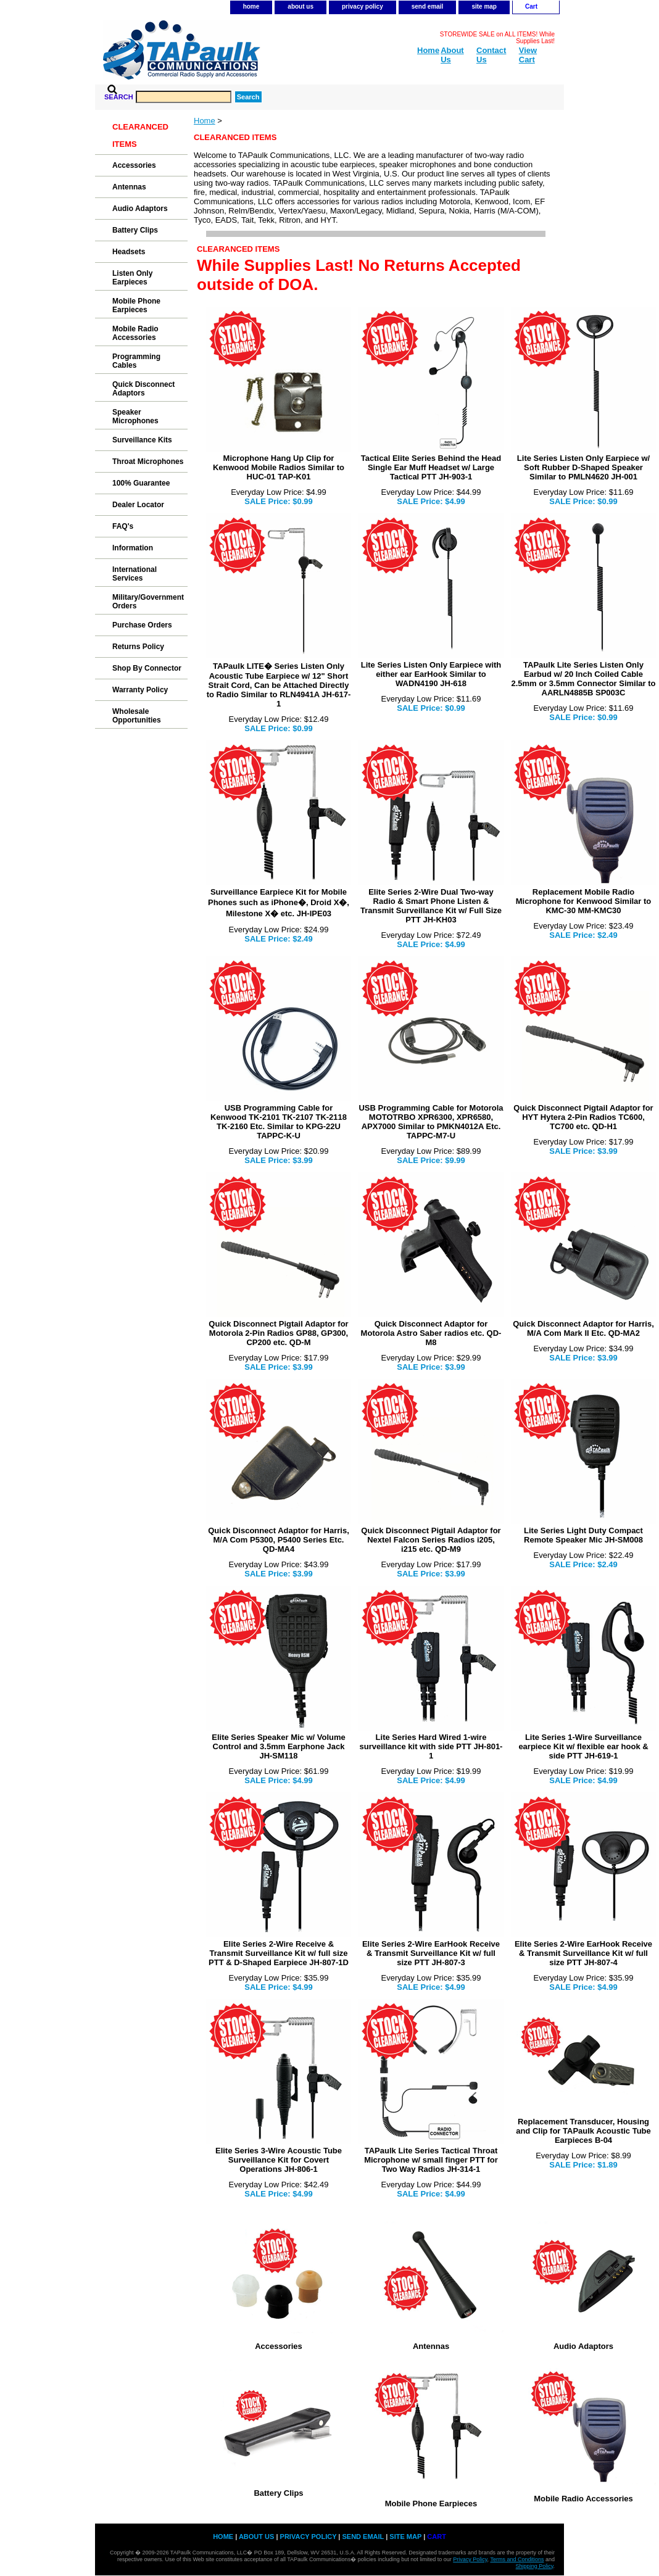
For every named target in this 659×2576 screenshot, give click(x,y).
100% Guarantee (141, 483)
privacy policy (362, 6)
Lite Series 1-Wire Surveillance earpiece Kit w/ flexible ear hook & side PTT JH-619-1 (583, 1746)
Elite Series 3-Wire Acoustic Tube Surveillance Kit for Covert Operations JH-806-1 (278, 2160)
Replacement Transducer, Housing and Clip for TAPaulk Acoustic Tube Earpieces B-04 (583, 2131)
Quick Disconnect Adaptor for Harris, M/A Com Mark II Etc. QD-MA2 (583, 1328)
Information (132, 548)
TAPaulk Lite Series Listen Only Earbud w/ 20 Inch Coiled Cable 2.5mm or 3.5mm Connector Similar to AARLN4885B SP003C (583, 678)
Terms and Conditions (517, 2559)
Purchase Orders (142, 625)
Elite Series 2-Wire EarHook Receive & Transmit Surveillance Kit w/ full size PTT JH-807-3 (431, 1953)
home (251, 6)
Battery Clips (278, 2493)
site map (484, 6)
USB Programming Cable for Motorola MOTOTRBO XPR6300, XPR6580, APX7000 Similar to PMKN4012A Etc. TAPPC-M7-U (431, 1121)
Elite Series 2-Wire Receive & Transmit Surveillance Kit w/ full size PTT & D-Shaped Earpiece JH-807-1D (279, 1953)
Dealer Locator (138, 504)
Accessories (278, 2346)
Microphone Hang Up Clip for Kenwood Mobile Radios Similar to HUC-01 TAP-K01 (278, 467)
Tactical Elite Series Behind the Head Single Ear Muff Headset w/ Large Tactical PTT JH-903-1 (431, 467)
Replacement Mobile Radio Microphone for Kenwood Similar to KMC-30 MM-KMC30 (584, 901)
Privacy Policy (470, 2559)
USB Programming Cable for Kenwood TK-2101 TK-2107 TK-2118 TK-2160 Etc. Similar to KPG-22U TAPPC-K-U (278, 1121)
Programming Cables (136, 361)
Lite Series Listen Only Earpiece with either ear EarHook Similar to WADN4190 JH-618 (431, 674)
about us (300, 6)
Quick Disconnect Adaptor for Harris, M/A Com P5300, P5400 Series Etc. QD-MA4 (278, 1540)
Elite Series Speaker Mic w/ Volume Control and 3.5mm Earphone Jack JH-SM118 (279, 1746)
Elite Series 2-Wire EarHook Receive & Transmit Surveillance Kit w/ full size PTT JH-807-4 (583, 1953)
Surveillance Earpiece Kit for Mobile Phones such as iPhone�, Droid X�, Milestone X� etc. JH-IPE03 (278, 902)
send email (428, 6)
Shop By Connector (146, 668)
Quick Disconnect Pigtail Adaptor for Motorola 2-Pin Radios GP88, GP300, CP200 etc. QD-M (278, 1333)
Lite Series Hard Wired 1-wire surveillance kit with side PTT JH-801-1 (431, 1746)
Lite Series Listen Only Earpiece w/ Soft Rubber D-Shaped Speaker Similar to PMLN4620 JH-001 (583, 467)
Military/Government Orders (148, 601)
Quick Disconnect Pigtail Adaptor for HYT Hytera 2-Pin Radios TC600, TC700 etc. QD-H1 (583, 1117)
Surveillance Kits (142, 440)
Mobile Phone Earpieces (431, 2503)
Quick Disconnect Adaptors (143, 388)
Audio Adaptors (583, 2346)
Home (204, 120)
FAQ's (122, 526)
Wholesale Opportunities (136, 715)
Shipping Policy (534, 2566)
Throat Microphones (147, 461)
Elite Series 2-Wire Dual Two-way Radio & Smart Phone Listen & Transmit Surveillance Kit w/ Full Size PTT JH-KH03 (431, 905)
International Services (134, 573)
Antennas (431, 2346)
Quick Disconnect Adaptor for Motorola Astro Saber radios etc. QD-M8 (431, 1333)
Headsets (128, 251)
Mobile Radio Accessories (583, 2498)
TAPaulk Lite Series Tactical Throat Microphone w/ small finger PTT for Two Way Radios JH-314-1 (431, 2160)
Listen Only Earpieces (132, 277)
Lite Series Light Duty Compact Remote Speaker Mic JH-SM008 (583, 1535)
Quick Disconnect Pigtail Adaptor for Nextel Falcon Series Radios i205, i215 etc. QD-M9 (430, 1540)
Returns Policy (138, 646)
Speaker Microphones (135, 416)
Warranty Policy (140, 689)
